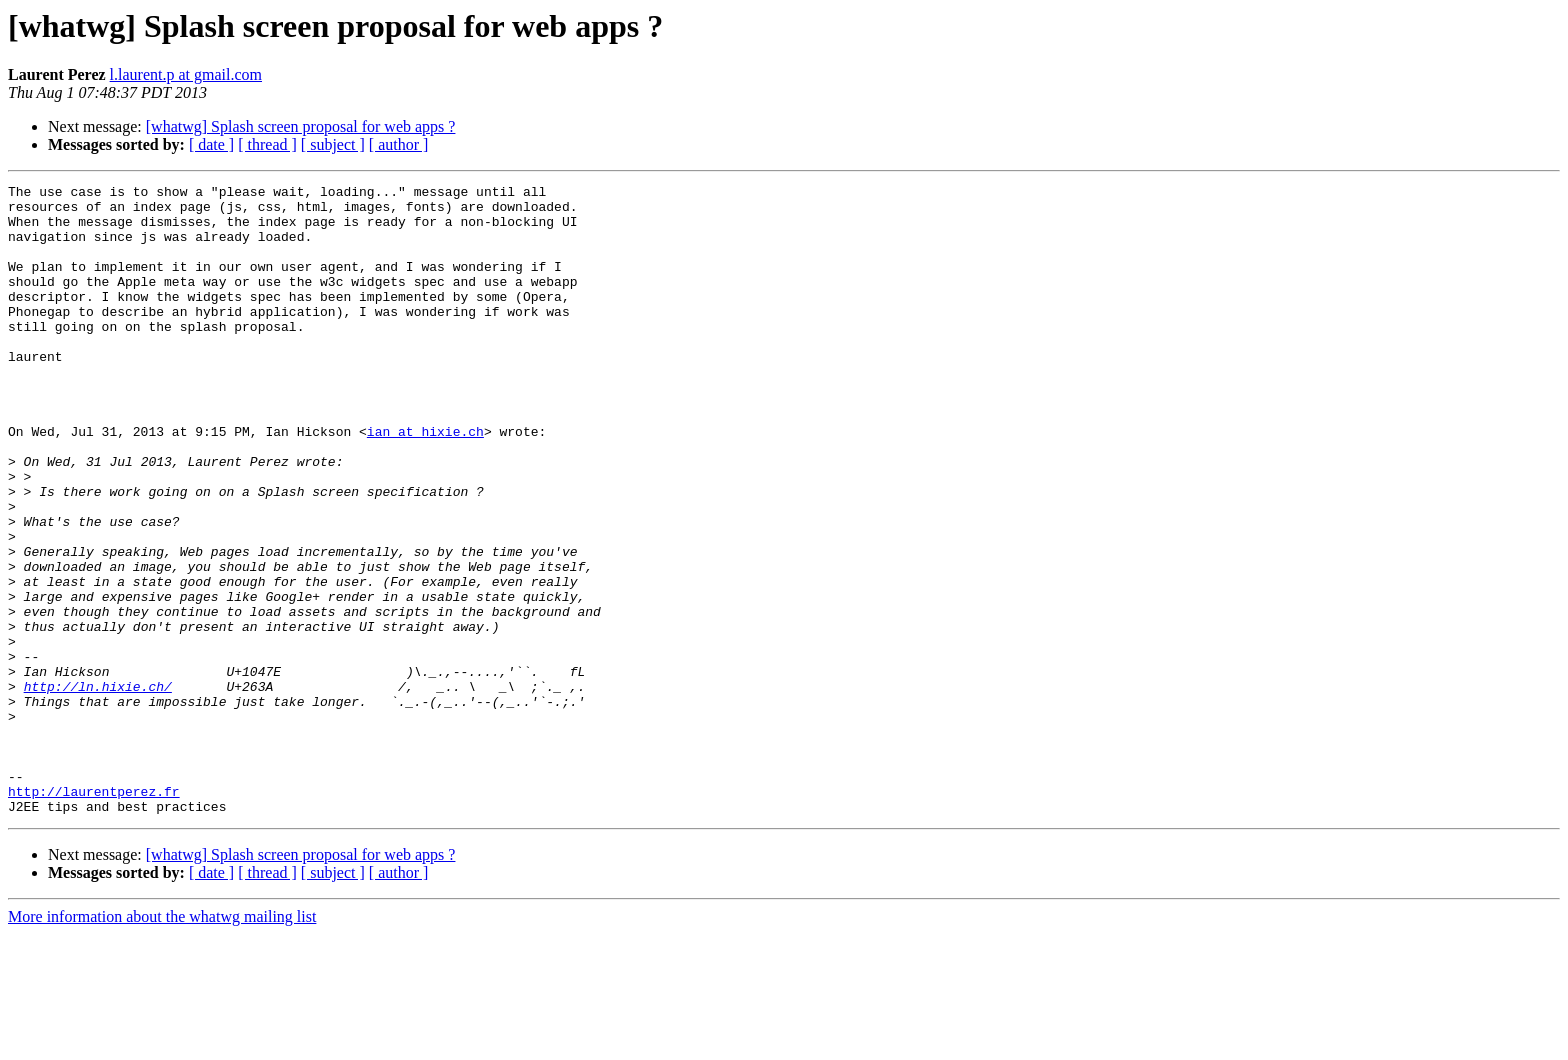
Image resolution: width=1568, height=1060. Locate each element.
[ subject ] (333, 144)
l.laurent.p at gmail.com (186, 74)
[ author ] (399, 144)
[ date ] (211, 144)
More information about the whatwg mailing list (162, 1042)
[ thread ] (267, 144)
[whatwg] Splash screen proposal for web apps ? (301, 126)
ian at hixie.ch (425, 482)
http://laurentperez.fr (94, 914)
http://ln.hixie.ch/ (98, 788)
